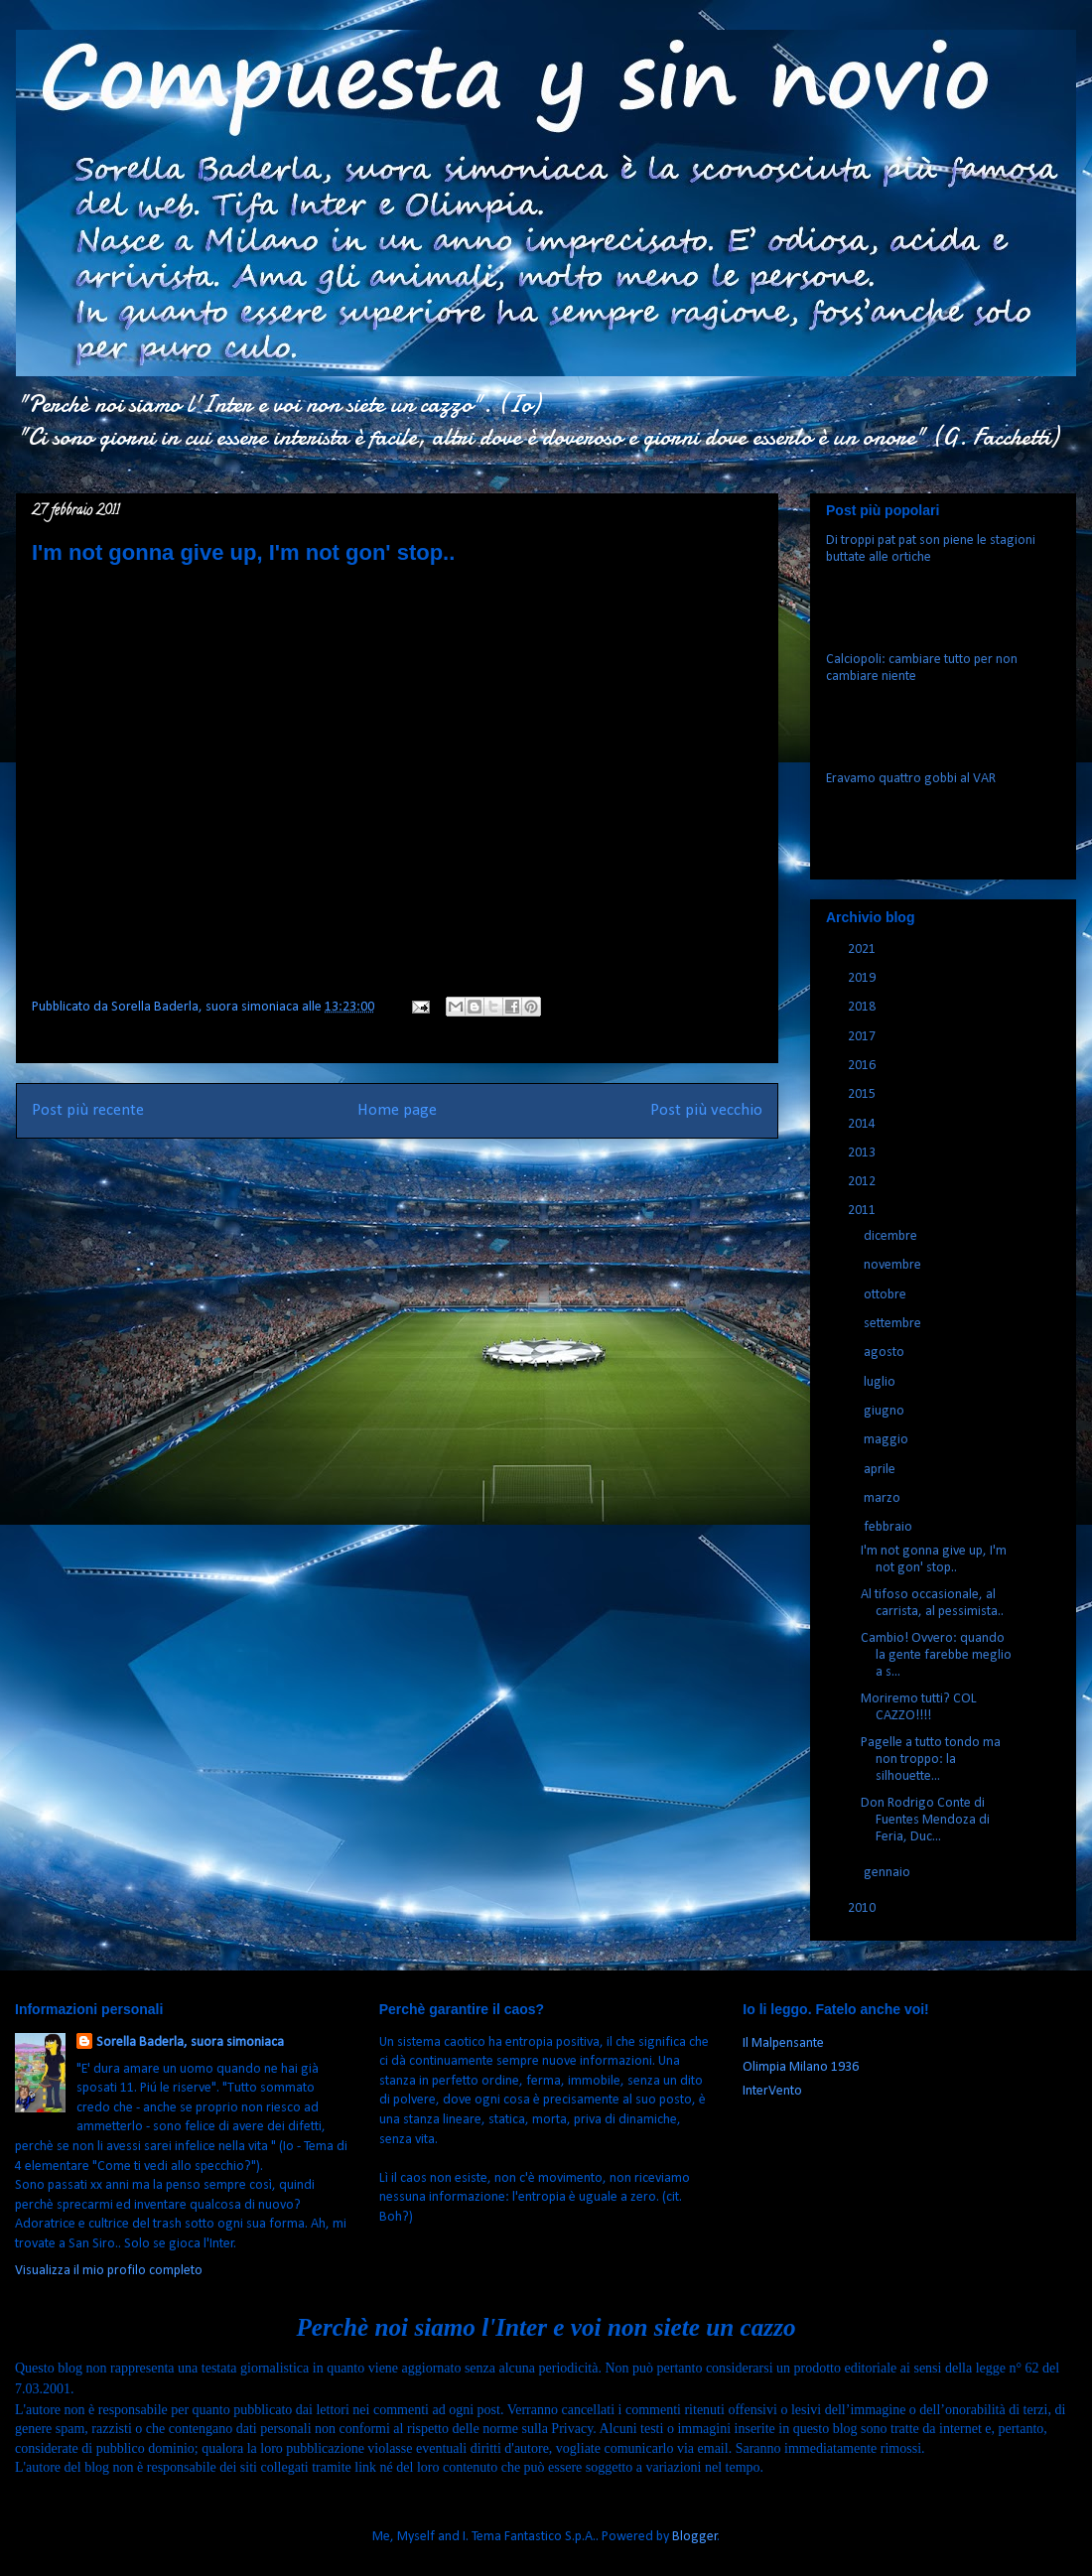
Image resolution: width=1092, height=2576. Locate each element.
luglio (881, 1382)
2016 (863, 1065)
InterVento (772, 2091)
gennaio (888, 1872)
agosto (885, 1352)
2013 (863, 1153)
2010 (863, 1908)
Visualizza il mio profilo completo (109, 2270)
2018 (863, 1007)
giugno (885, 1411)
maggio (887, 1439)
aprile (881, 1469)
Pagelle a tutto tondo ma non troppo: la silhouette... (931, 1759)
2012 (863, 1181)
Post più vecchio (706, 1110)
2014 (863, 1124)
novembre (894, 1265)
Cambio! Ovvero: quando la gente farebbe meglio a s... (936, 1655)
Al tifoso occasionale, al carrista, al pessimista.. (932, 1603)
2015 (863, 1094)
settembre (894, 1323)
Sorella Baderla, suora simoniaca (190, 2042)
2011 (863, 1210)
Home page (397, 1110)
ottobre (886, 1295)
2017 (863, 1036)
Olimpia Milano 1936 (801, 2067)
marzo (883, 1498)
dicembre (892, 1236)
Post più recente (88, 1110)
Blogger (695, 2536)
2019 (863, 978)
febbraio (889, 1527)
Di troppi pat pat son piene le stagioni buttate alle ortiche (930, 549)
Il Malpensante (783, 2043)
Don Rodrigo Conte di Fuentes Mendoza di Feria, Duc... (925, 1820)
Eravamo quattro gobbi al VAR (911, 778)
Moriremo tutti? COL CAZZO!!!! (919, 1707)
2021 (863, 949)
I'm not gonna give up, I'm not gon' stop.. (934, 1559)
